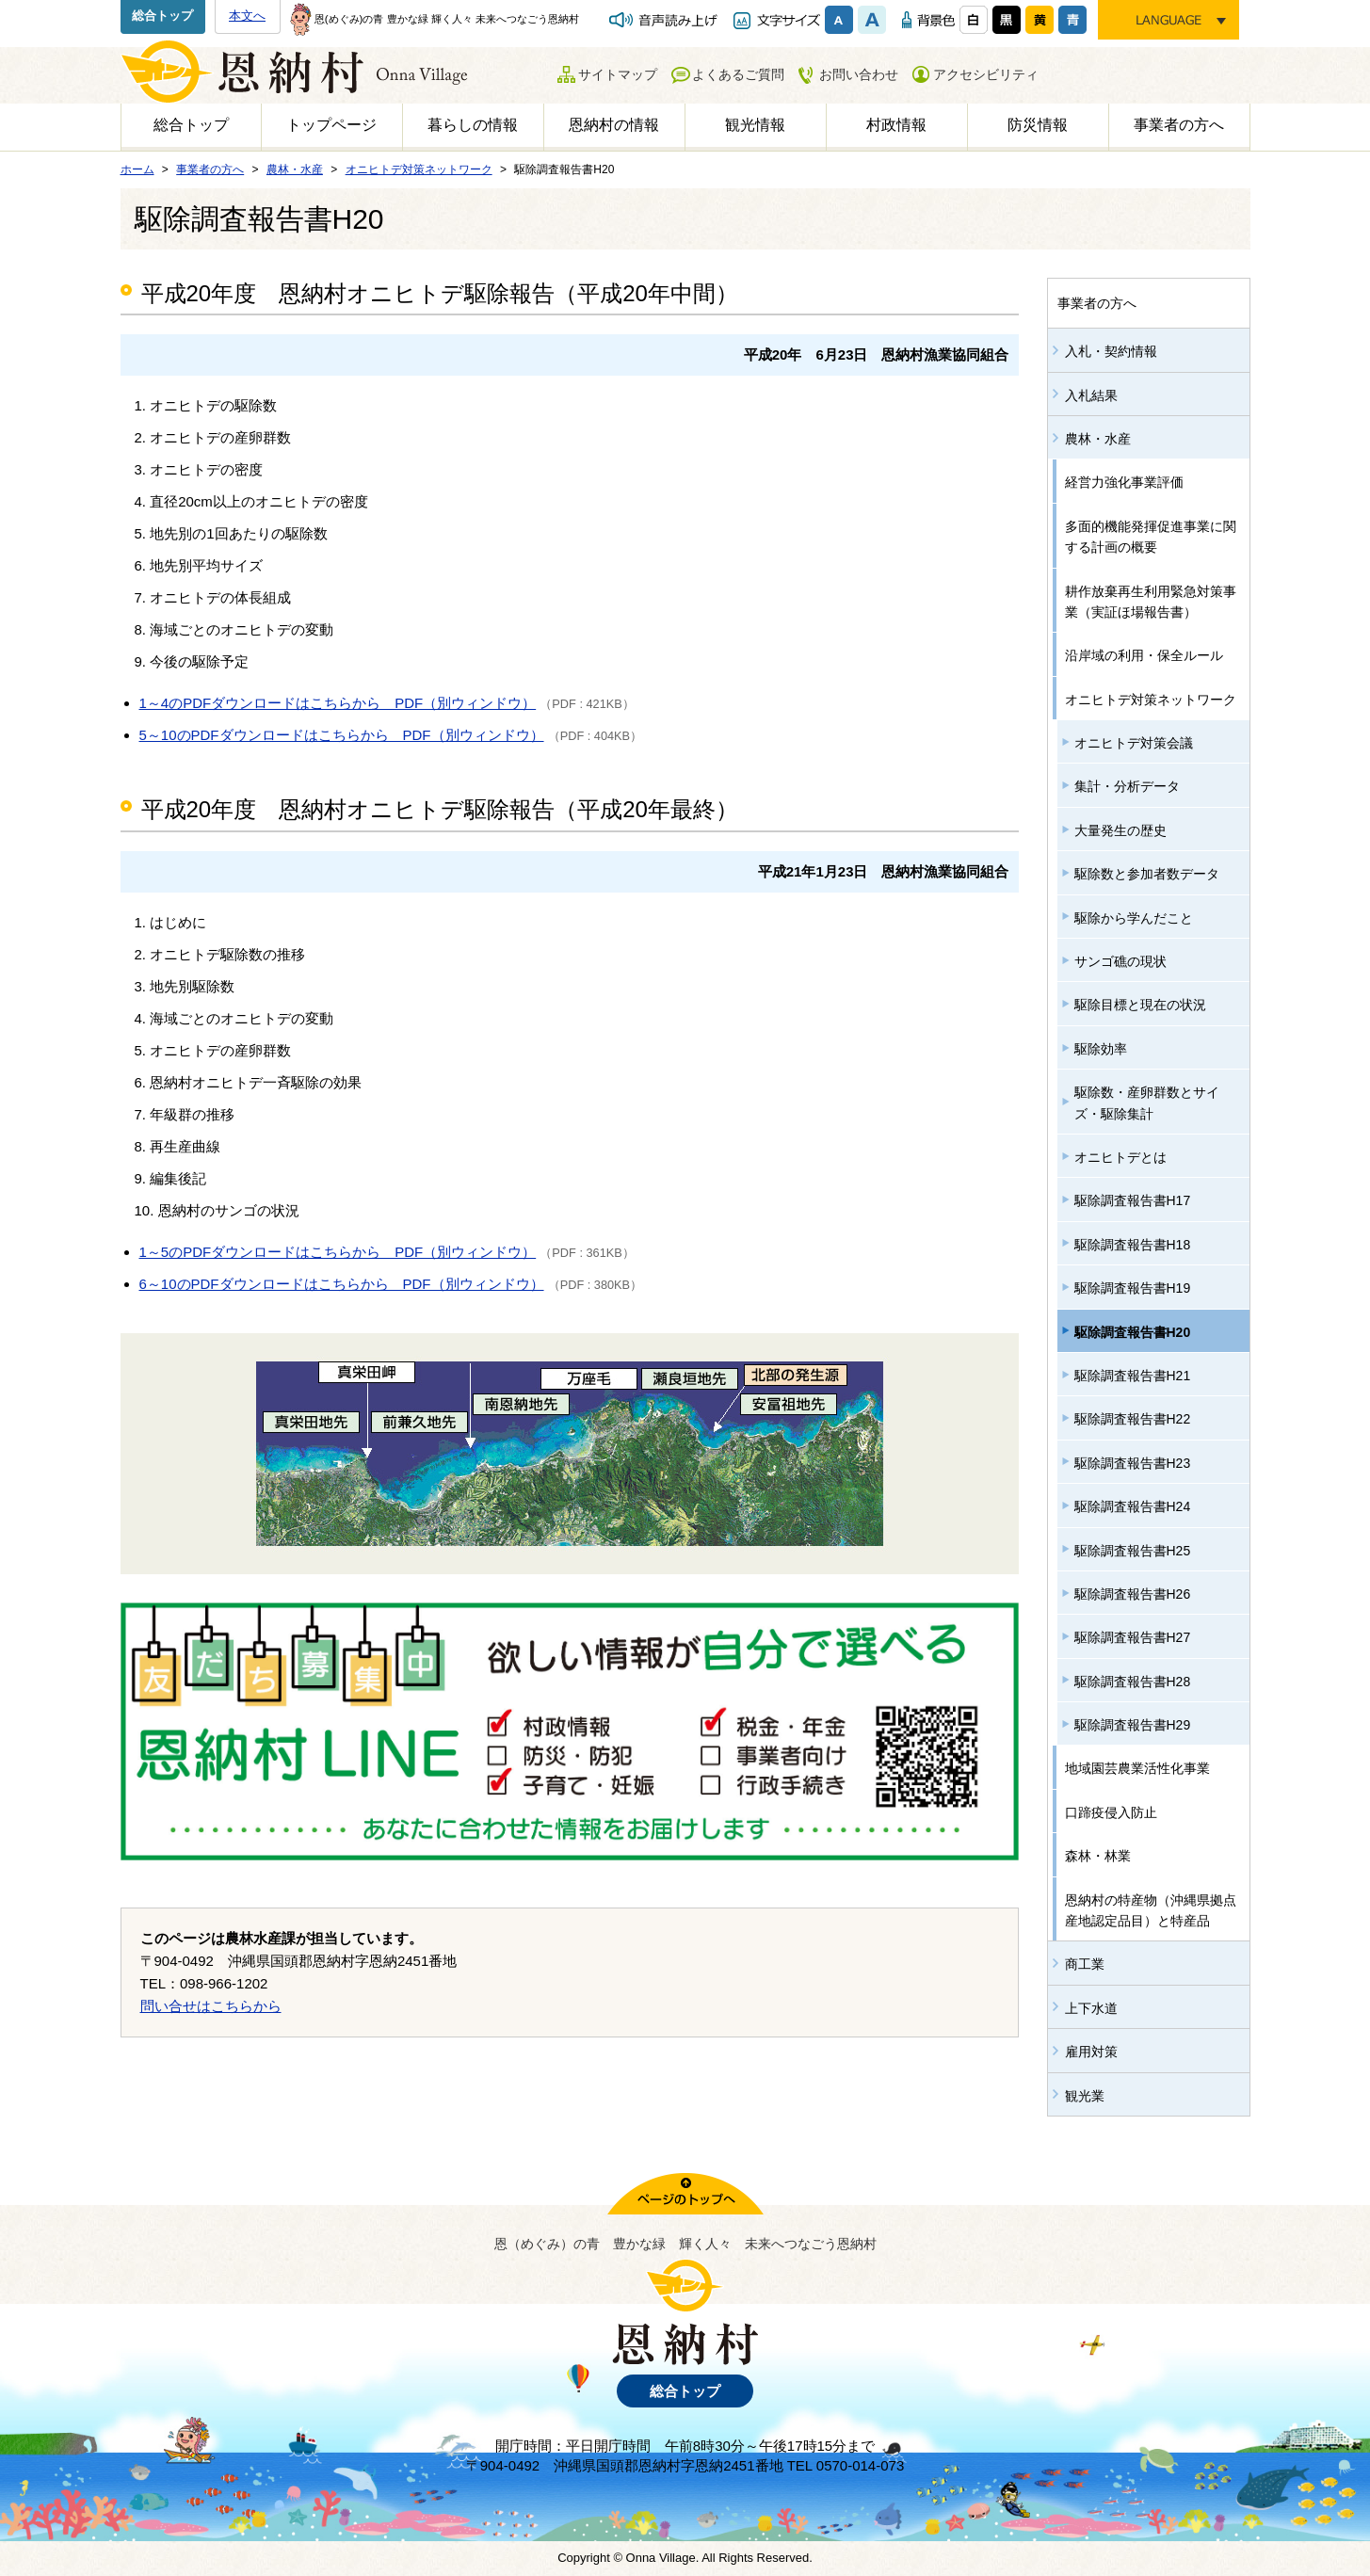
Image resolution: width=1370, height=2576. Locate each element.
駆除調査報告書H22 (1132, 1418)
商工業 (1084, 1964)
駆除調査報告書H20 (1132, 1332)
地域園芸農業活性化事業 (1137, 1768)
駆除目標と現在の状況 (1140, 1004)
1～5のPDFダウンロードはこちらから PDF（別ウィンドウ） (338, 1252)
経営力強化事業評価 (1124, 482)
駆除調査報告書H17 (1132, 1200)
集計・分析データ (1127, 786)
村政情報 (896, 125)
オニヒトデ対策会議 (1133, 742)
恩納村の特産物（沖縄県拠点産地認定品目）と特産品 (1150, 1910)
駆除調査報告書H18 (1132, 1244)
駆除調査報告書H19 (1132, 1288)
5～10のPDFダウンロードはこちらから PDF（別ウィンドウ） (341, 735)
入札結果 (1091, 395)
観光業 (1084, 2095)
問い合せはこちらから (211, 2006)
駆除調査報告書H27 (1132, 1637)
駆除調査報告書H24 (1132, 1506)
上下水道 (1091, 2008)
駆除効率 (1100, 1048)
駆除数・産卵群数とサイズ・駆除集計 (1146, 1102)
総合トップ (162, 15)
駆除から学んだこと (1133, 918)
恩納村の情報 (614, 125)
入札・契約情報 (1111, 351)
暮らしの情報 (472, 125)
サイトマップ (617, 74)
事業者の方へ (1179, 125)
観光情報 (755, 125)
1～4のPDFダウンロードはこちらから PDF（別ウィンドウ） (338, 703)
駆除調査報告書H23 (1132, 1463)
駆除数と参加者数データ (1146, 873)
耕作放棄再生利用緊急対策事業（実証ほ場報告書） (1150, 602)
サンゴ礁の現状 (1120, 961)
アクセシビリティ (986, 74)
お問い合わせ (858, 74)
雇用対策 (1091, 2051)
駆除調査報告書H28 (1132, 1681)
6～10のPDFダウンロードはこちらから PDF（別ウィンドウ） (341, 1284)
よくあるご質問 (738, 74)
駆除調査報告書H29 (1132, 1724)
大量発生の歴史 (1120, 830)
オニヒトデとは (1120, 1157)
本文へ (247, 15)
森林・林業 (1098, 1855)
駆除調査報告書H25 (1132, 1550)
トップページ (331, 125)
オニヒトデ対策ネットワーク (1150, 699)
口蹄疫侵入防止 (1111, 1812)
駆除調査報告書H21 (1132, 1375)
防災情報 (1037, 125)
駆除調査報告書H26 (1132, 1594)
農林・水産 (1098, 438)
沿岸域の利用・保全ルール (1144, 655)
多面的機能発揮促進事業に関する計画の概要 (1150, 537)
